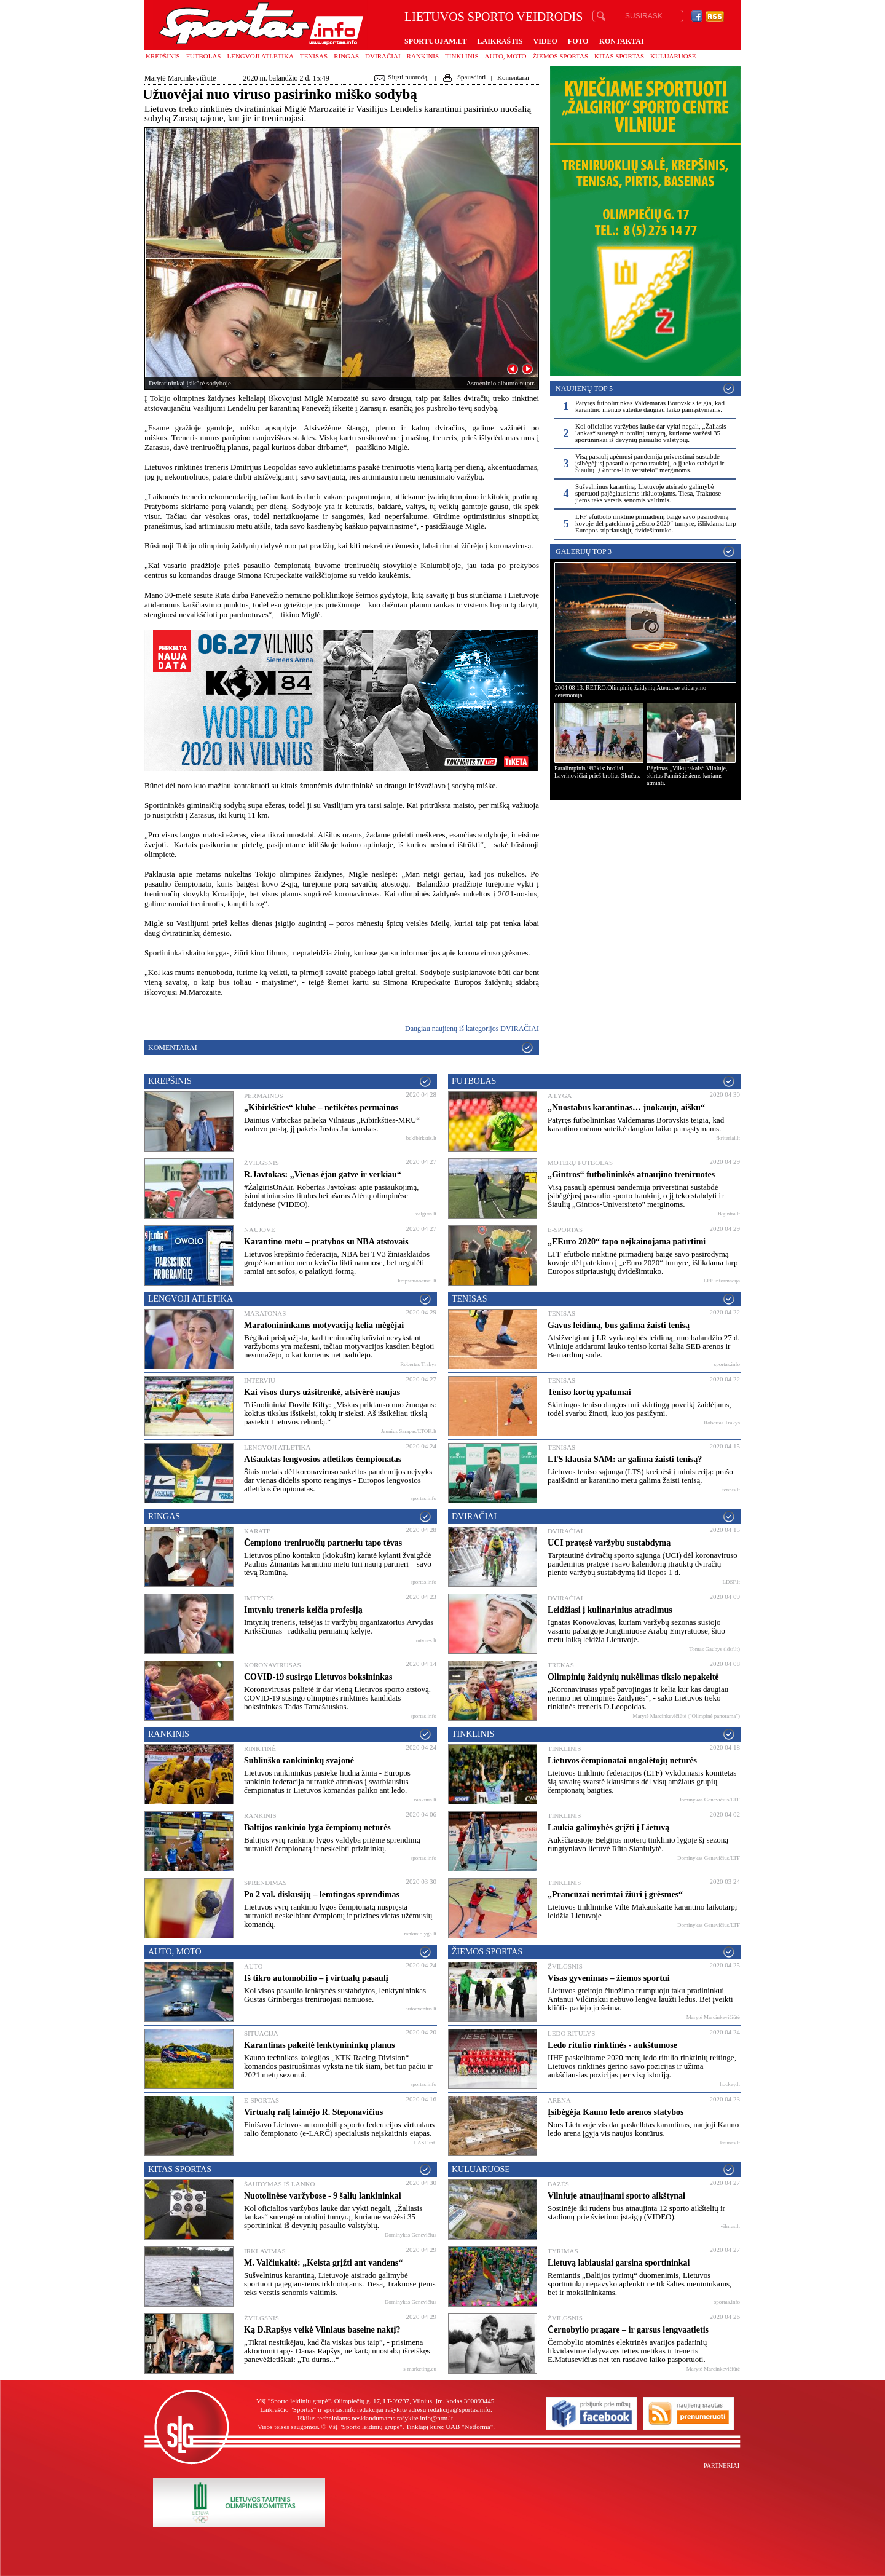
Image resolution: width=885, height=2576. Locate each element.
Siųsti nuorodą (400, 77)
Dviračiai (382, 56)
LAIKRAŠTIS (499, 41)
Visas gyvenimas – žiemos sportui (609, 1978)
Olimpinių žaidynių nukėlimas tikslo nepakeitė (633, 1676)
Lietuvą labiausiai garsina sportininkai (619, 2262)
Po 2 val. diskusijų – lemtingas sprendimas (321, 1894)
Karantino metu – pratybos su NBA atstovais (326, 1241)
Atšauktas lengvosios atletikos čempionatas (322, 1459)
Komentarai (513, 77)
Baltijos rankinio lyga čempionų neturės (317, 1827)
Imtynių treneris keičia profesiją (303, 1609)
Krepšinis (163, 56)
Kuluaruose (673, 56)
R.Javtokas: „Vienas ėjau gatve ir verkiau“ (322, 1174)
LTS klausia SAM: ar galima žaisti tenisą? (625, 1459)
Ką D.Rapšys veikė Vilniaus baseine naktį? (322, 2329)
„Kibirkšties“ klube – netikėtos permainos (321, 1107)
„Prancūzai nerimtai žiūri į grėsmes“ (615, 1894)
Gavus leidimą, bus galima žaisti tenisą (619, 1325)
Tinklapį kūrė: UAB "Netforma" (449, 2426)
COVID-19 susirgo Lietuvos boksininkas (318, 1676)
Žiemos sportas (560, 56)
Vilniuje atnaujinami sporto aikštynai (616, 2195)
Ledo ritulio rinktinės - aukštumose (612, 2045)
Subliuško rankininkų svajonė (299, 1760)
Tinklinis (461, 56)
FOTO (578, 41)
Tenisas (314, 56)
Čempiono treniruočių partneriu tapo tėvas (323, 1542)
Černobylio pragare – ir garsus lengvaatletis (628, 2329)
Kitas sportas (619, 56)
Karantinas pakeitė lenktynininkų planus (319, 2045)
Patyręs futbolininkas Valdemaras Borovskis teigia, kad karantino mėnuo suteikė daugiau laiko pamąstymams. (650, 406)
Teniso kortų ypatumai (589, 1392)
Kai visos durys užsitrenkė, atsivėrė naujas (322, 1392)
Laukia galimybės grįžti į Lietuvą (608, 1827)
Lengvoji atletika (260, 56)
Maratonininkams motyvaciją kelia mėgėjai (324, 1325)
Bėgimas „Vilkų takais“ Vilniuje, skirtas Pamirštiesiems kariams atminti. (687, 775)
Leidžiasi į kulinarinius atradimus (610, 1609)
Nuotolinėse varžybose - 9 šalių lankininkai (322, 2195)
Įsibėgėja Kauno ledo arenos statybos (615, 2112)
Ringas (346, 56)
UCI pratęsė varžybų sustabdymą (609, 1542)
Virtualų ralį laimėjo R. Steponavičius (313, 2112)
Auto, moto (506, 56)
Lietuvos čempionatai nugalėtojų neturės (622, 1760)
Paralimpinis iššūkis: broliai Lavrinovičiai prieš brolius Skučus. (597, 772)
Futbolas (203, 56)
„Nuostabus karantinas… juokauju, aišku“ (626, 1107)
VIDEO (545, 41)
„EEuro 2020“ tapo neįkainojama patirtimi (627, 1241)
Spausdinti (463, 77)
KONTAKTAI (621, 41)
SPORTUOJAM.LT (435, 41)
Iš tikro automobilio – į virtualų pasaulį (316, 1978)
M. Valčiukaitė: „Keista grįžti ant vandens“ (323, 2262)
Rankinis (423, 56)
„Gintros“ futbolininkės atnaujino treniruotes (631, 1174)
